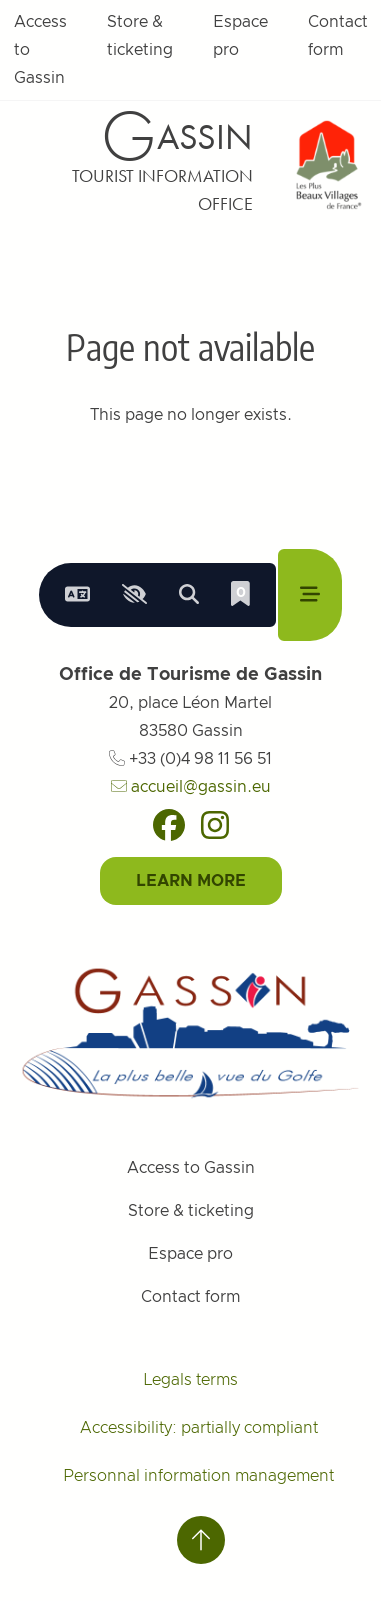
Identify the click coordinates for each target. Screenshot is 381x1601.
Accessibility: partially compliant (199, 1428)
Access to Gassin (191, 1168)
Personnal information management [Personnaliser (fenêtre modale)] (198, 1476)
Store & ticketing (140, 36)
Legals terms (190, 1380)
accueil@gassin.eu (191, 787)
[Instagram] (215, 825)
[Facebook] (169, 825)
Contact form (190, 1297)
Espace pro (240, 36)
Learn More (191, 881)
